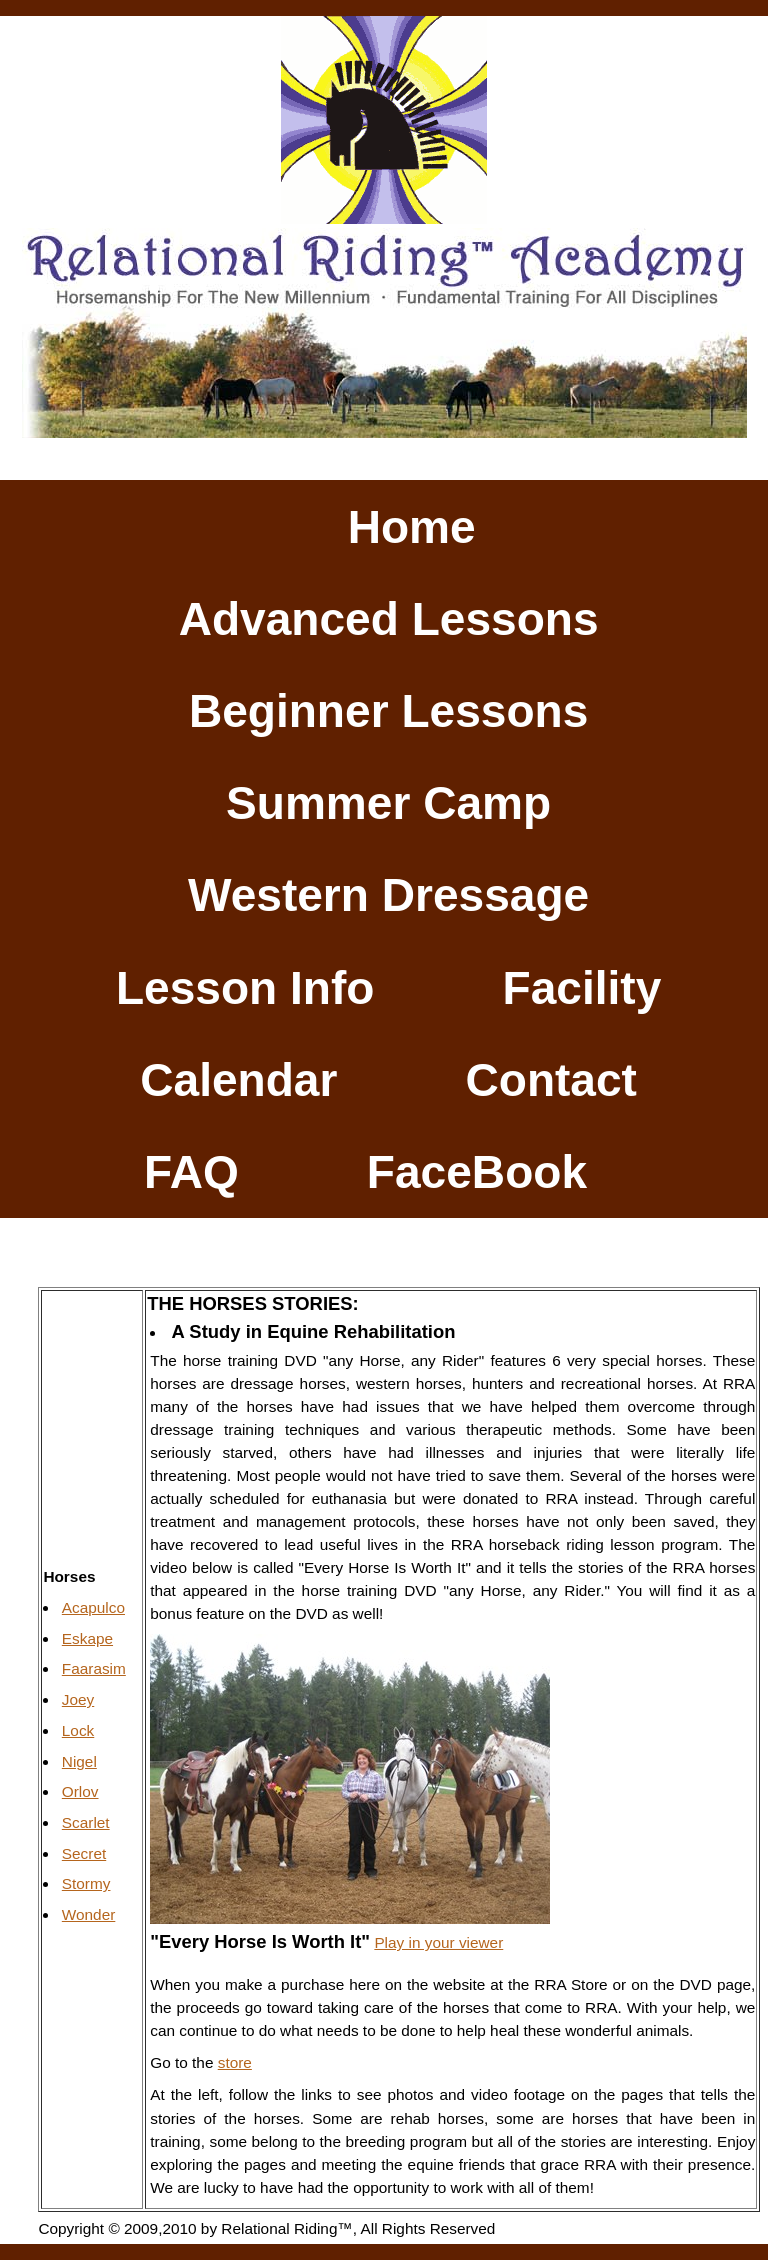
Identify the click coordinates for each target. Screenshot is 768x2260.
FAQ (191, 1172)
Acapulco (93, 1607)
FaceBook (477, 1172)
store (235, 2062)
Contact (551, 1080)
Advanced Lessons (389, 619)
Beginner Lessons (388, 711)
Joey (78, 1699)
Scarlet (86, 1822)
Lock (78, 1730)
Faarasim (94, 1668)
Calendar (238, 1080)
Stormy (86, 1883)
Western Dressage (388, 895)
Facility (582, 987)
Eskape (87, 1638)
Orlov (80, 1791)
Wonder (89, 1914)
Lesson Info (245, 987)
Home (412, 526)
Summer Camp (388, 803)
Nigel (79, 1761)
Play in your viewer (438, 1942)
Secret (84, 1853)
